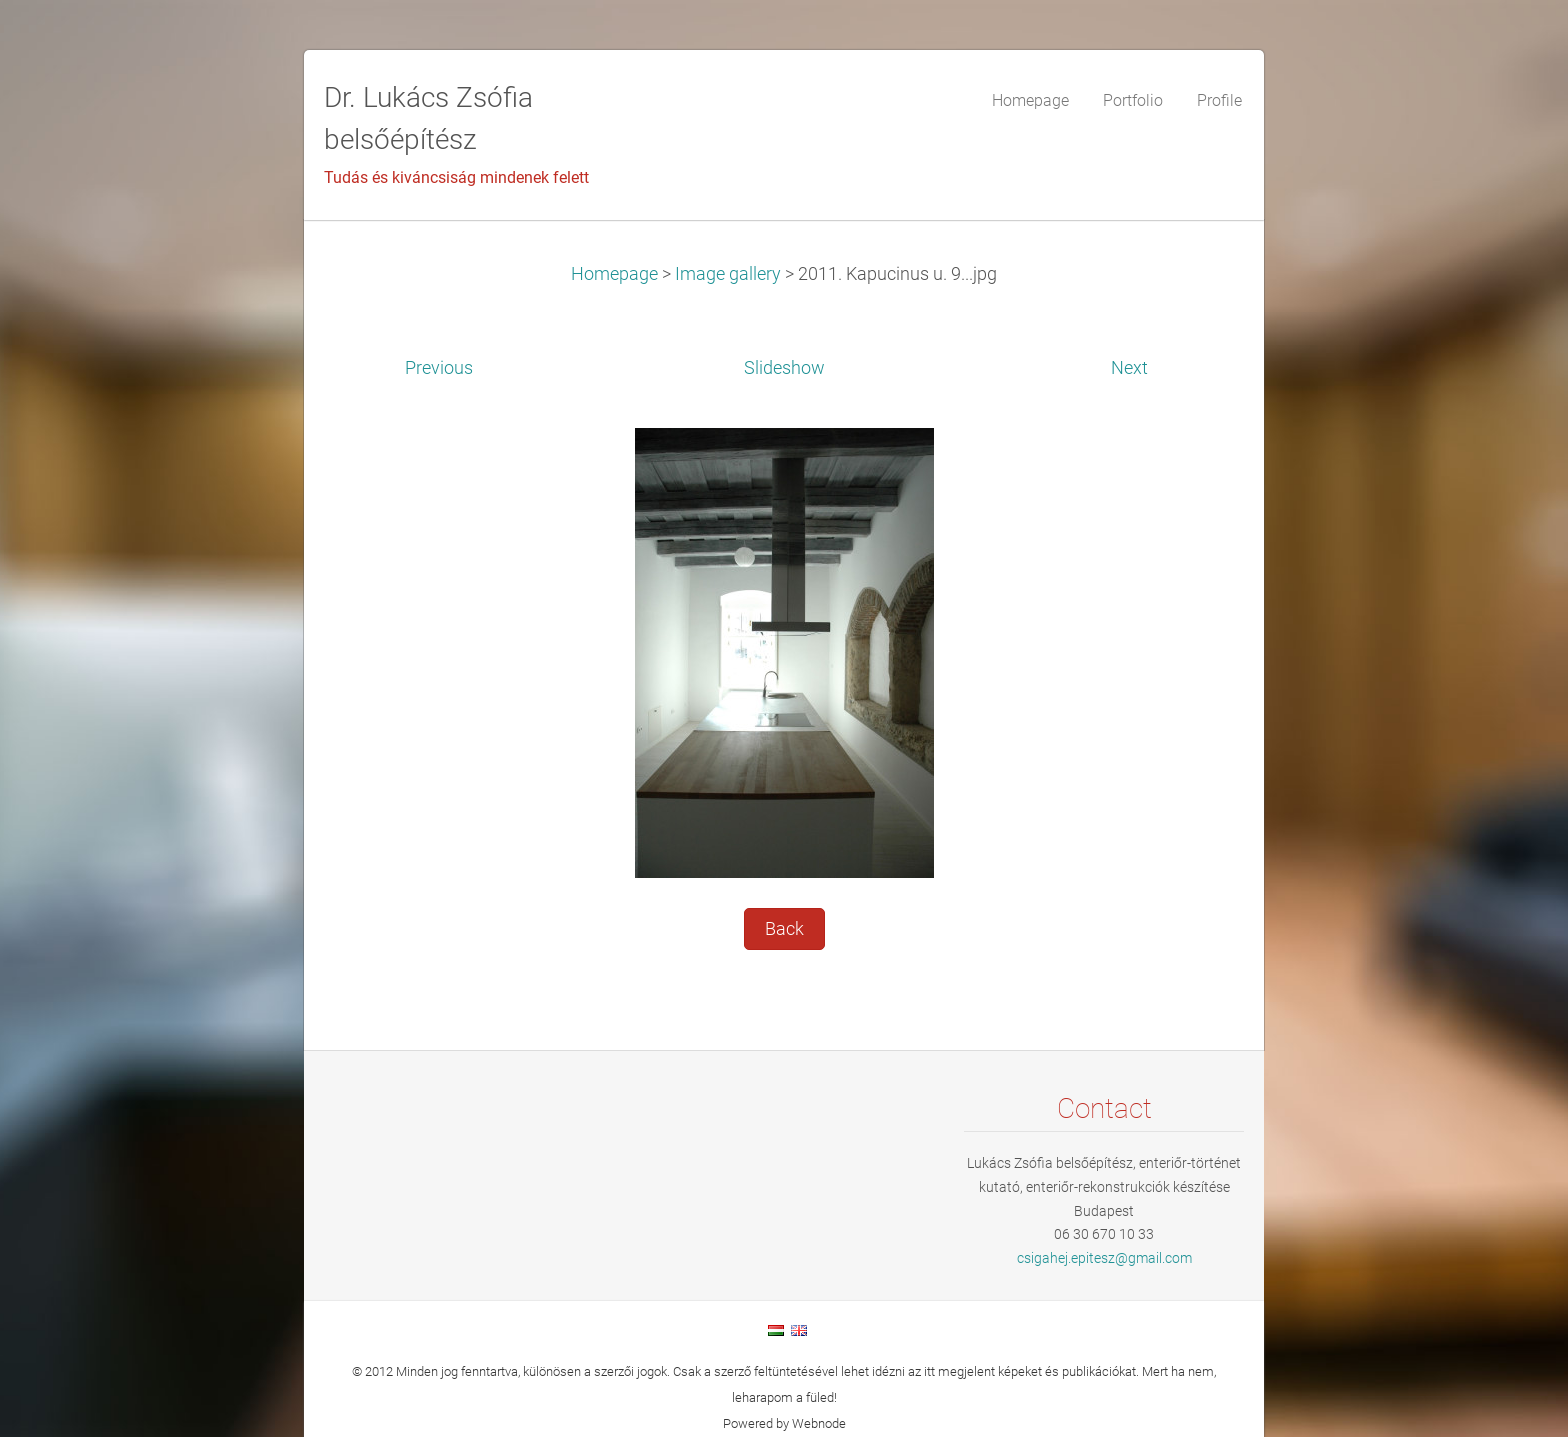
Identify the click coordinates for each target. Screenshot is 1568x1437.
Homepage (614, 274)
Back (784, 929)
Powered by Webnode (784, 1423)
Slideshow (784, 368)
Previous (439, 368)
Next (1129, 368)
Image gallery (728, 274)
